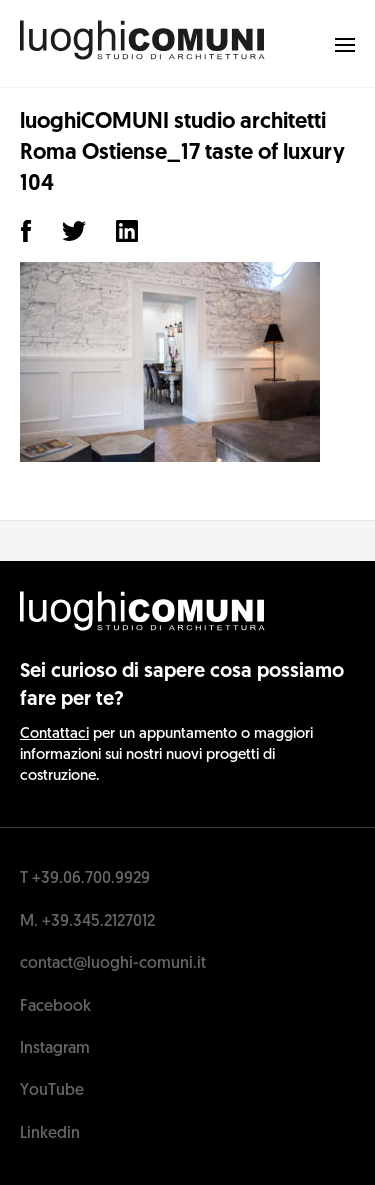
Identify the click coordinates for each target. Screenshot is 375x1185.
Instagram (55, 1049)
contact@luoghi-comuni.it (113, 964)
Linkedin (50, 1134)
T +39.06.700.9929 (85, 879)
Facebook (55, 1007)
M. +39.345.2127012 (87, 922)
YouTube (52, 1091)
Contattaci (54, 734)
